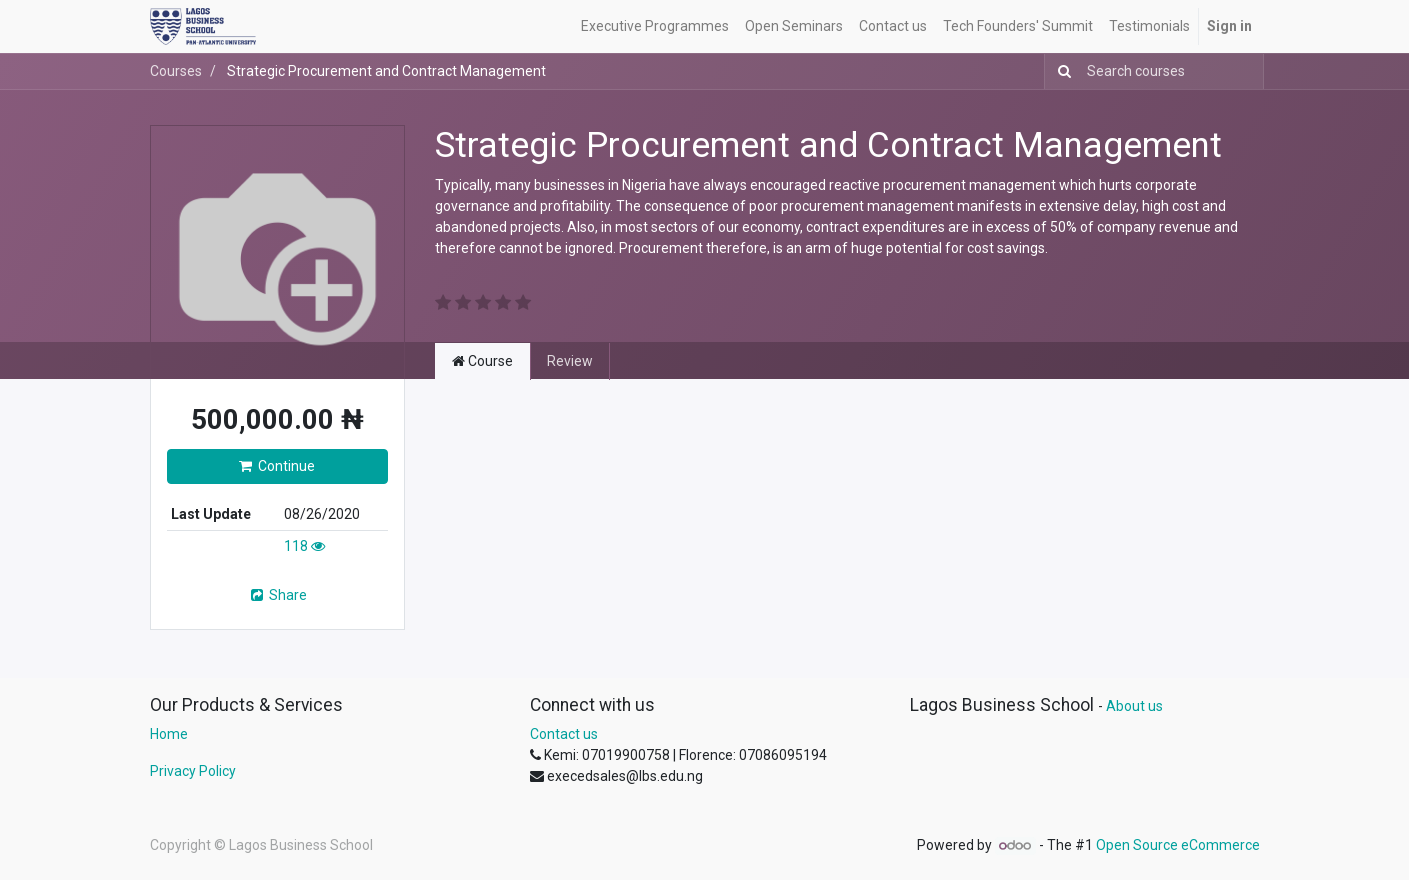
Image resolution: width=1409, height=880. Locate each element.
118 (304, 546)
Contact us (564, 734)
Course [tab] (482, 361)
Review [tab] (570, 361)
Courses (176, 71)
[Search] (1060, 71)
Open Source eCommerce (1178, 845)
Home (169, 734)
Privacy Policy (193, 771)
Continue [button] (277, 466)
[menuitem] (655, 26)
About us (1134, 706)
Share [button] (277, 595)
